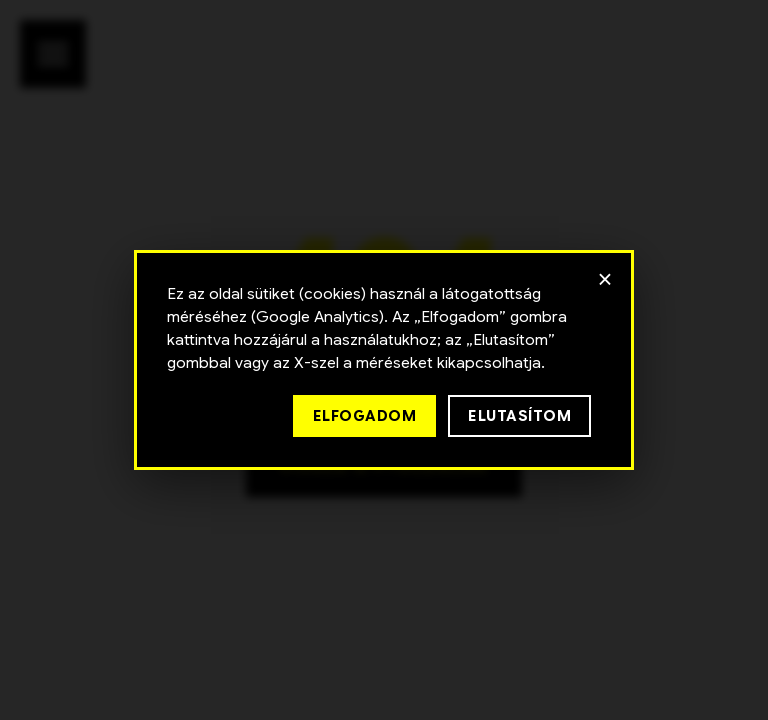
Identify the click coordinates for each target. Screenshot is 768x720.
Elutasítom (519, 416)
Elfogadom (365, 416)
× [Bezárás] (605, 279)
